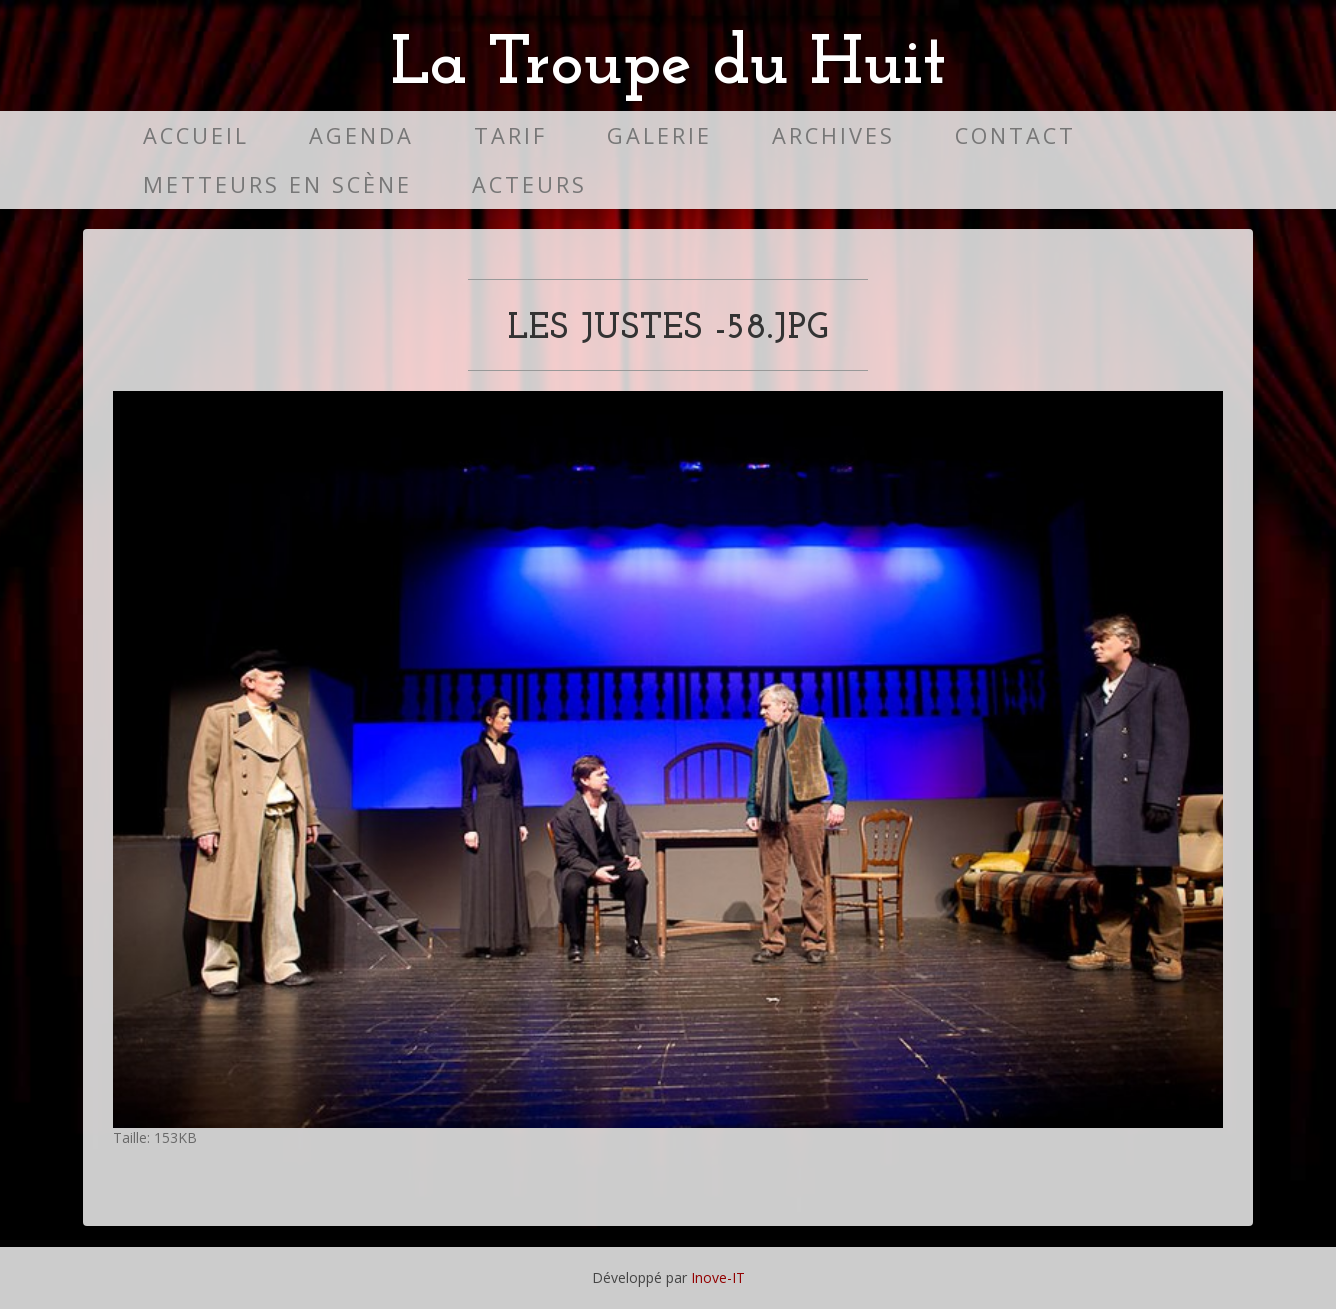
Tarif (510, 135)
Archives (833, 135)
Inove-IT (718, 1277)
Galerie (659, 135)
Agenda (361, 135)
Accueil (196, 135)
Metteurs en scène (277, 184)
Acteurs (529, 184)
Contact (1015, 135)
